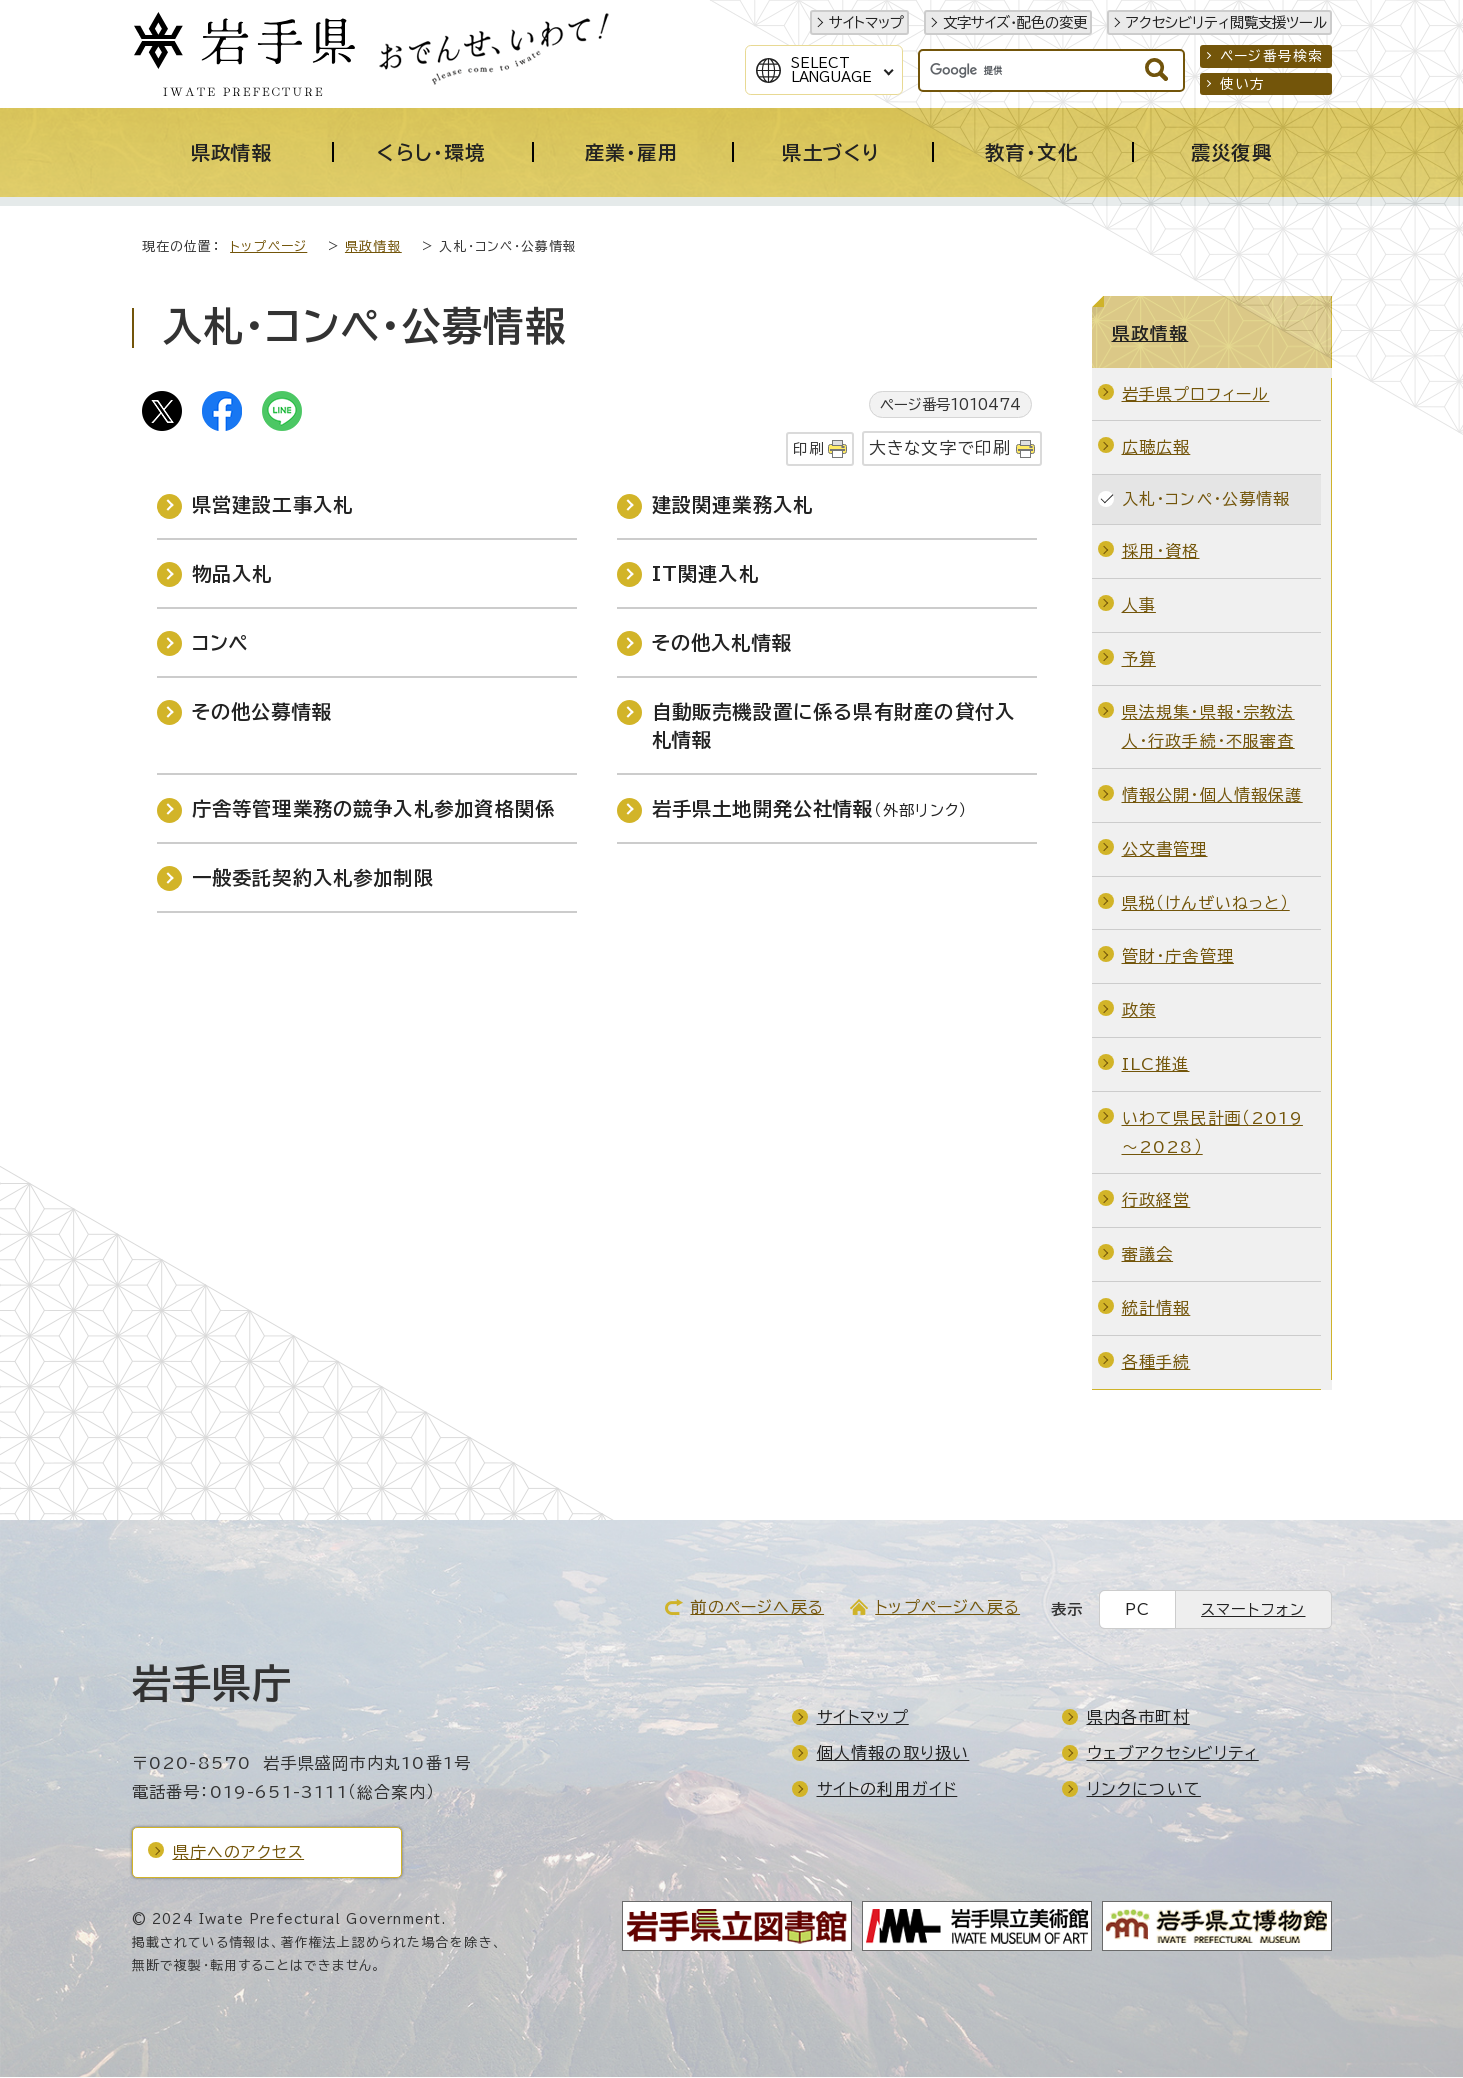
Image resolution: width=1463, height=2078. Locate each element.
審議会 (1148, 1255)
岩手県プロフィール (1196, 395)
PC (1137, 1610)
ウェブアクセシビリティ (1173, 1754)
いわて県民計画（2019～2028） (1212, 1133)
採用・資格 (1161, 552)
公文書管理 (1165, 850)
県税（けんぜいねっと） (1206, 904)
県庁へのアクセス (239, 1853)
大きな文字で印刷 (940, 448)
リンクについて (1144, 1790)
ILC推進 (1156, 1065)
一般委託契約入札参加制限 (313, 878)
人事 (1139, 606)
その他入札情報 (722, 643)
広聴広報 (1156, 448)
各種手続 (1156, 1363)
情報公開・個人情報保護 (1212, 796)
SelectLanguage (831, 70)
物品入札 (232, 574)
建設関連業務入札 (733, 505)
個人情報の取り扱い (893, 1754)
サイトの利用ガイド (887, 1790)
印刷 (808, 449)
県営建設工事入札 (273, 505)
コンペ (220, 643)
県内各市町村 (1138, 1718)
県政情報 (373, 247)
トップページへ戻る (947, 1608)
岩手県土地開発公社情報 (810, 809)
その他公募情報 (262, 712)
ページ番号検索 (1271, 56)
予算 (1139, 660)
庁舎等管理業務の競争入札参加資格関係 (374, 809)
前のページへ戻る (757, 1608)
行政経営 (1156, 1201)
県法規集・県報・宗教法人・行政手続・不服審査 (1208, 727)
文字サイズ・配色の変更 (1015, 22)
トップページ (268, 247)
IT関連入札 (705, 574)
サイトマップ (866, 22)
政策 (1139, 1011)
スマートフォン (1253, 1610)
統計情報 (1156, 1309)
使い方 (1243, 84)
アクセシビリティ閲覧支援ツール (1226, 22)
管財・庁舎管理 (1178, 957)
